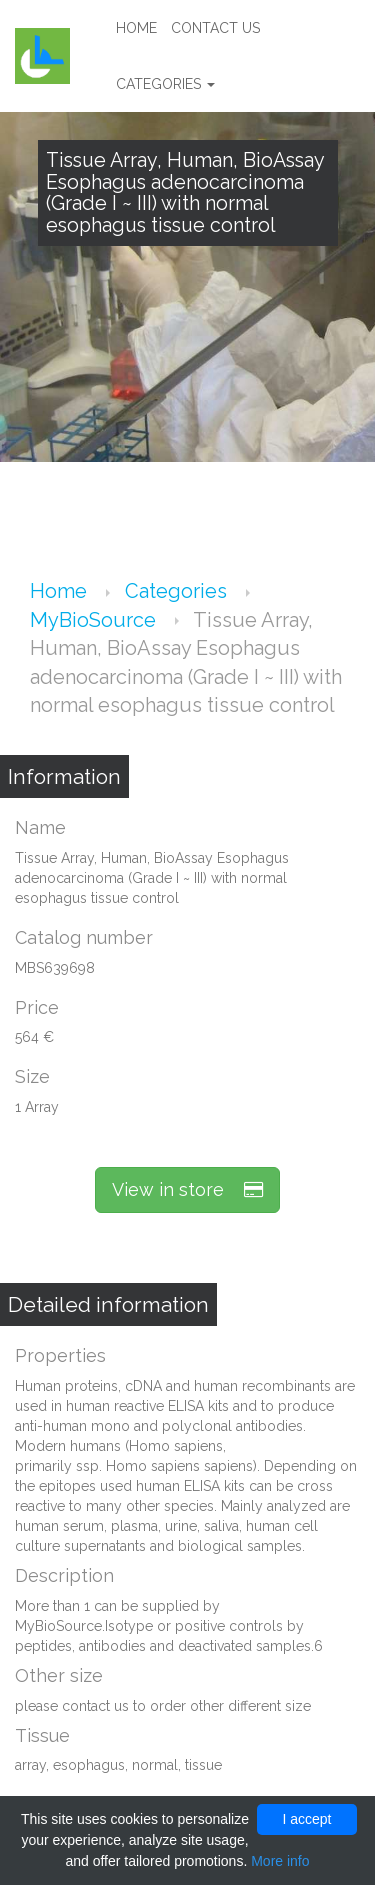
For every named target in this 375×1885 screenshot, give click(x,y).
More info (280, 1861)
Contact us (215, 28)
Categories (165, 84)
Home (136, 28)
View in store (187, 1189)
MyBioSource (95, 620)
